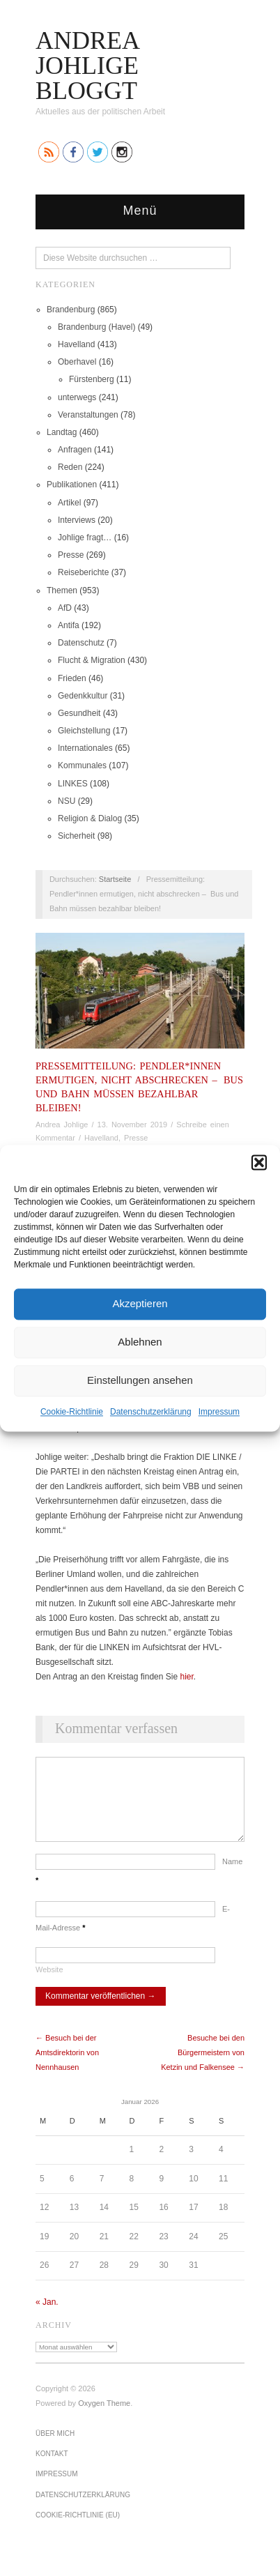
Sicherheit (76, 836)
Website (49, 1983)
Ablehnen (140, 1342)
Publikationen (72, 484)
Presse (71, 555)
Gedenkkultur (82, 696)
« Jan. (47, 2316)
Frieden (72, 678)
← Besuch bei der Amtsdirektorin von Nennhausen (67, 2066)
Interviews (76, 520)
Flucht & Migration (91, 660)
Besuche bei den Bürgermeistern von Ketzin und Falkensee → (202, 2066)
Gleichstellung (84, 731)
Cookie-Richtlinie (71, 1412)
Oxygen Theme (104, 2417)
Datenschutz (81, 643)
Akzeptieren (139, 1303)
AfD (65, 608)
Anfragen (75, 450)
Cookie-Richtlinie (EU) (78, 2529)
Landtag (62, 432)
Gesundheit (79, 713)
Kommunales (82, 765)
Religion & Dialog (90, 818)
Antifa (68, 625)
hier (186, 1677)
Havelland (76, 344)
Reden (70, 467)
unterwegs (77, 397)
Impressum (219, 1412)
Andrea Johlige (62, 1124)
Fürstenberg (91, 379)
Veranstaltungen (88, 415)
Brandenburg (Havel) (96, 327)
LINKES (73, 783)
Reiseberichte (83, 572)
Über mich (55, 2447)
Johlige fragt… (84, 537)
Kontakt (52, 2467)
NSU (66, 801)
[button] (259, 1162)
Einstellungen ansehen (140, 1380)
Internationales (85, 748)
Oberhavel (77, 362)
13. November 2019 (133, 1124)
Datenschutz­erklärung (151, 1412)
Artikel (69, 503)
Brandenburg (71, 309)
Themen (62, 590)
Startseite (115, 879)
